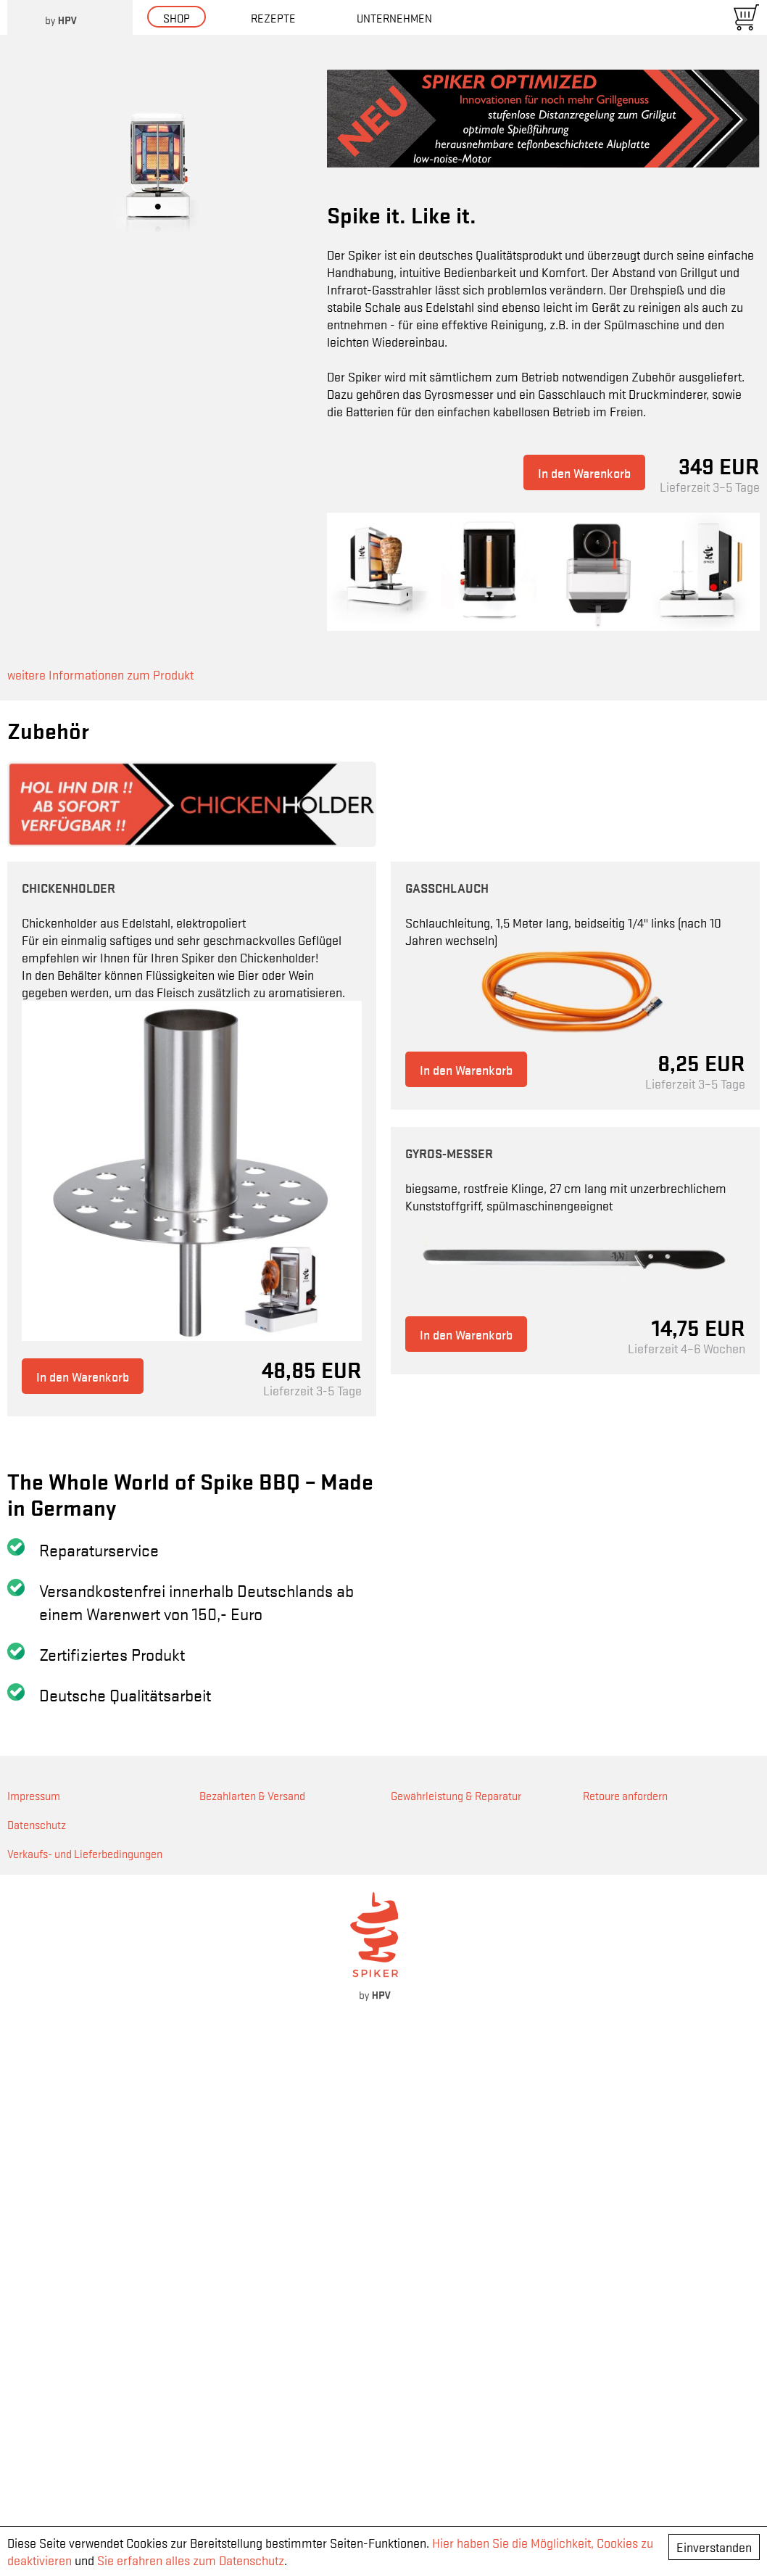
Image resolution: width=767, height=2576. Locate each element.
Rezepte (273, 17)
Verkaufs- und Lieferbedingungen (84, 2376)
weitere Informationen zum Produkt (100, 674)
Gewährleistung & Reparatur (456, 2318)
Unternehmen (394, 17)
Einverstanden (714, 2547)
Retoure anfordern (625, 2318)
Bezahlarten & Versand (252, 2318)
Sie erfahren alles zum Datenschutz (190, 2560)
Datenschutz (36, 2347)
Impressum (33, 2318)
